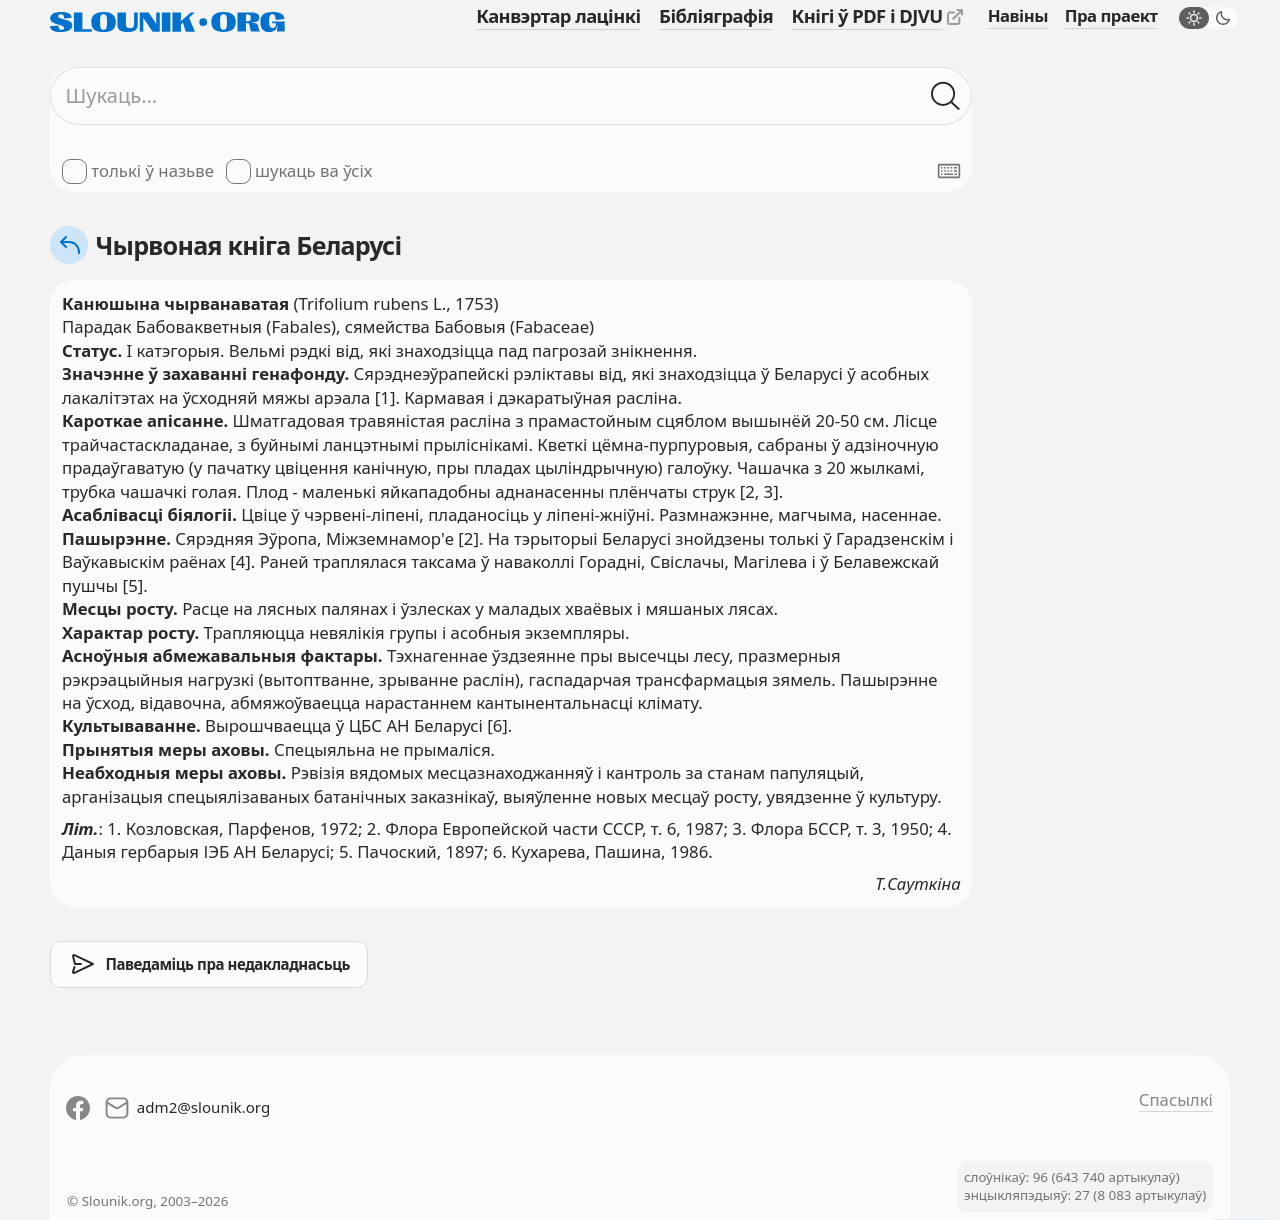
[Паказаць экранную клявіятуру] (949, 171)
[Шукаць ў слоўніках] (945, 95)
